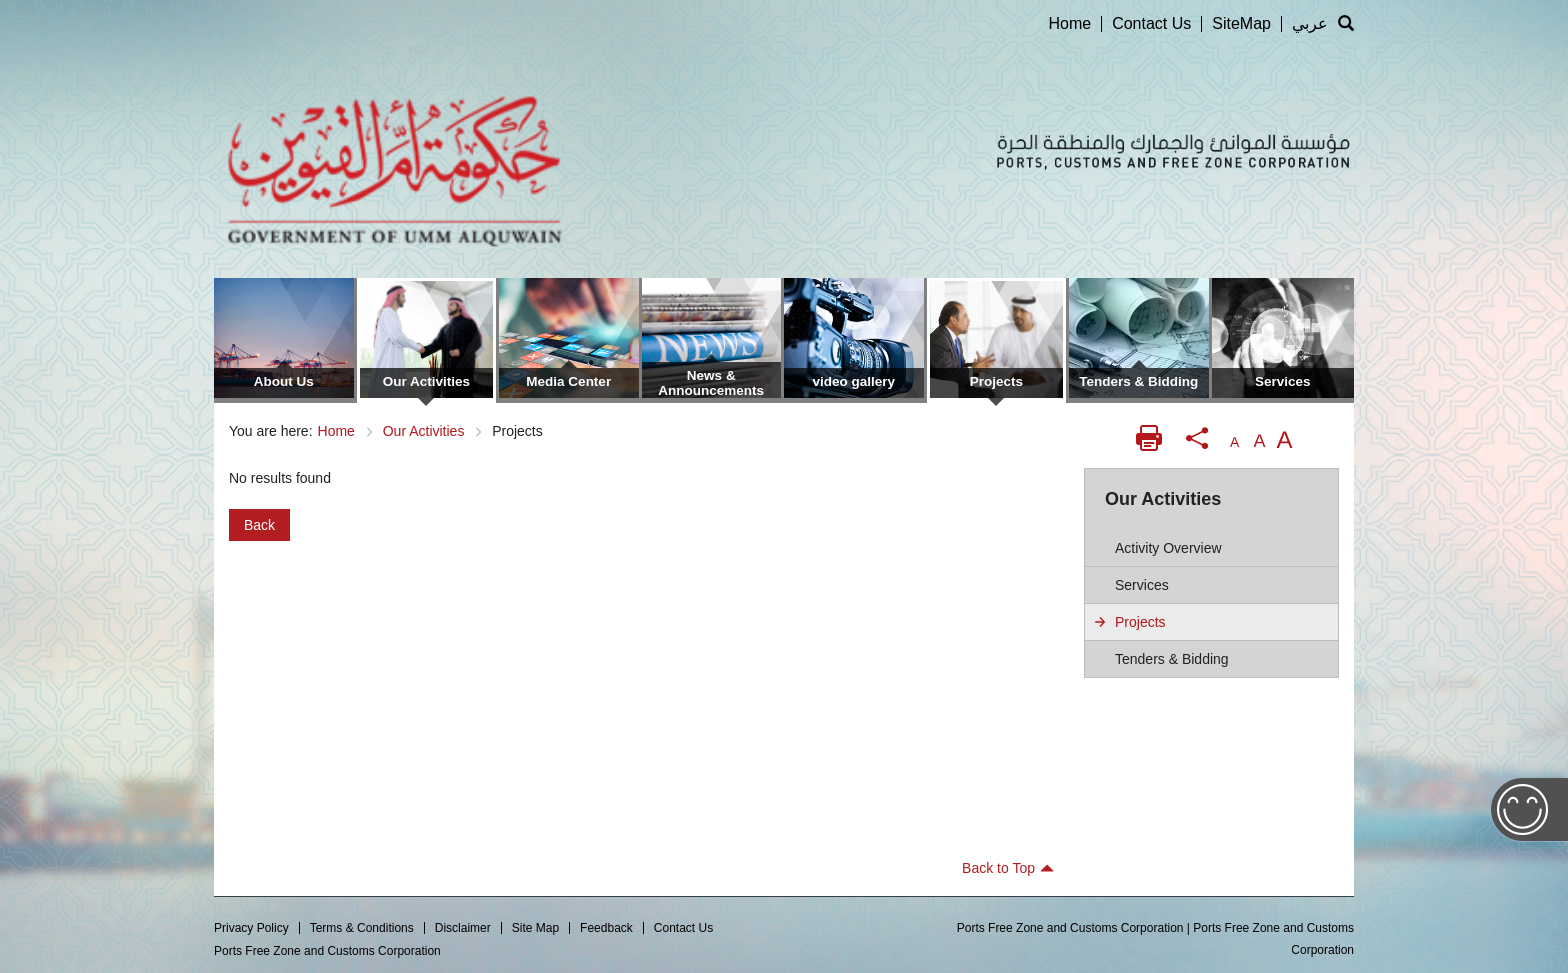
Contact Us (1151, 23)
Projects (1140, 622)
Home (1069, 23)
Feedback (606, 928)
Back (259, 525)
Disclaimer (463, 928)
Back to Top (1008, 868)
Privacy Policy (251, 928)
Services (1142, 585)
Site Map (535, 928)
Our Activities (424, 431)
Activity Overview (1168, 548)
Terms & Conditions (362, 928)
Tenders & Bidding (1172, 659)
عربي (1310, 23)
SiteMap (1241, 23)
